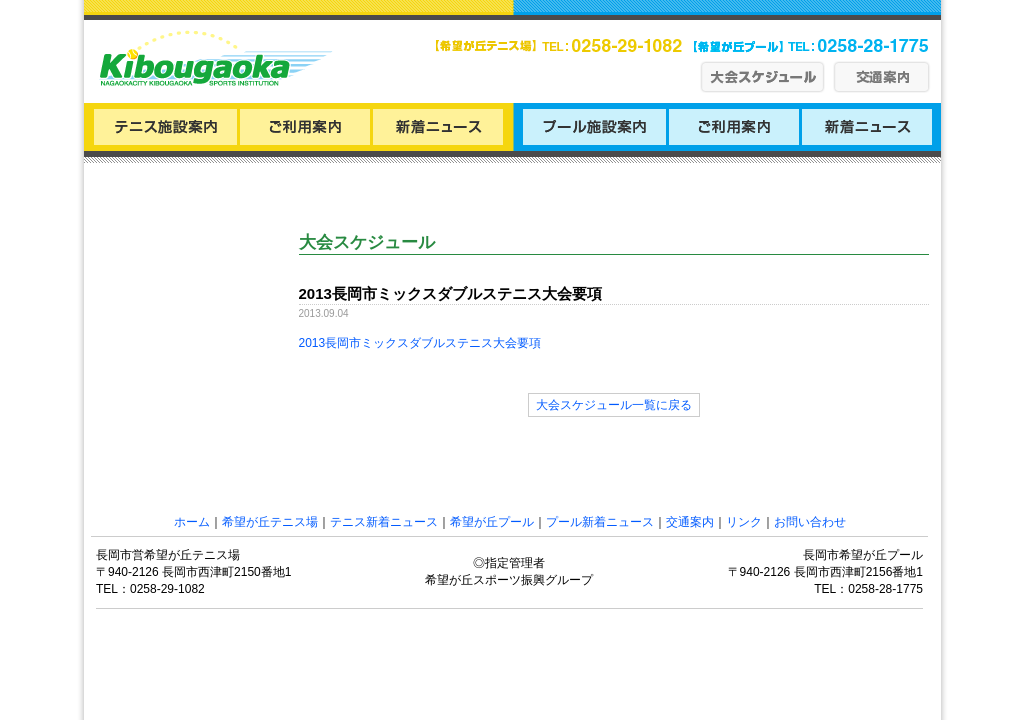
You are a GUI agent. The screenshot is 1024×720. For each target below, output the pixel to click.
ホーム (192, 522)
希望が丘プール (492, 522)
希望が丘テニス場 (270, 522)
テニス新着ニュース (384, 522)
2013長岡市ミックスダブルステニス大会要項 (420, 343)
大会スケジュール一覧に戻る (614, 405)
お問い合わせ (810, 522)
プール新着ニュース (600, 522)
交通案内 (690, 522)
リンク (744, 522)
